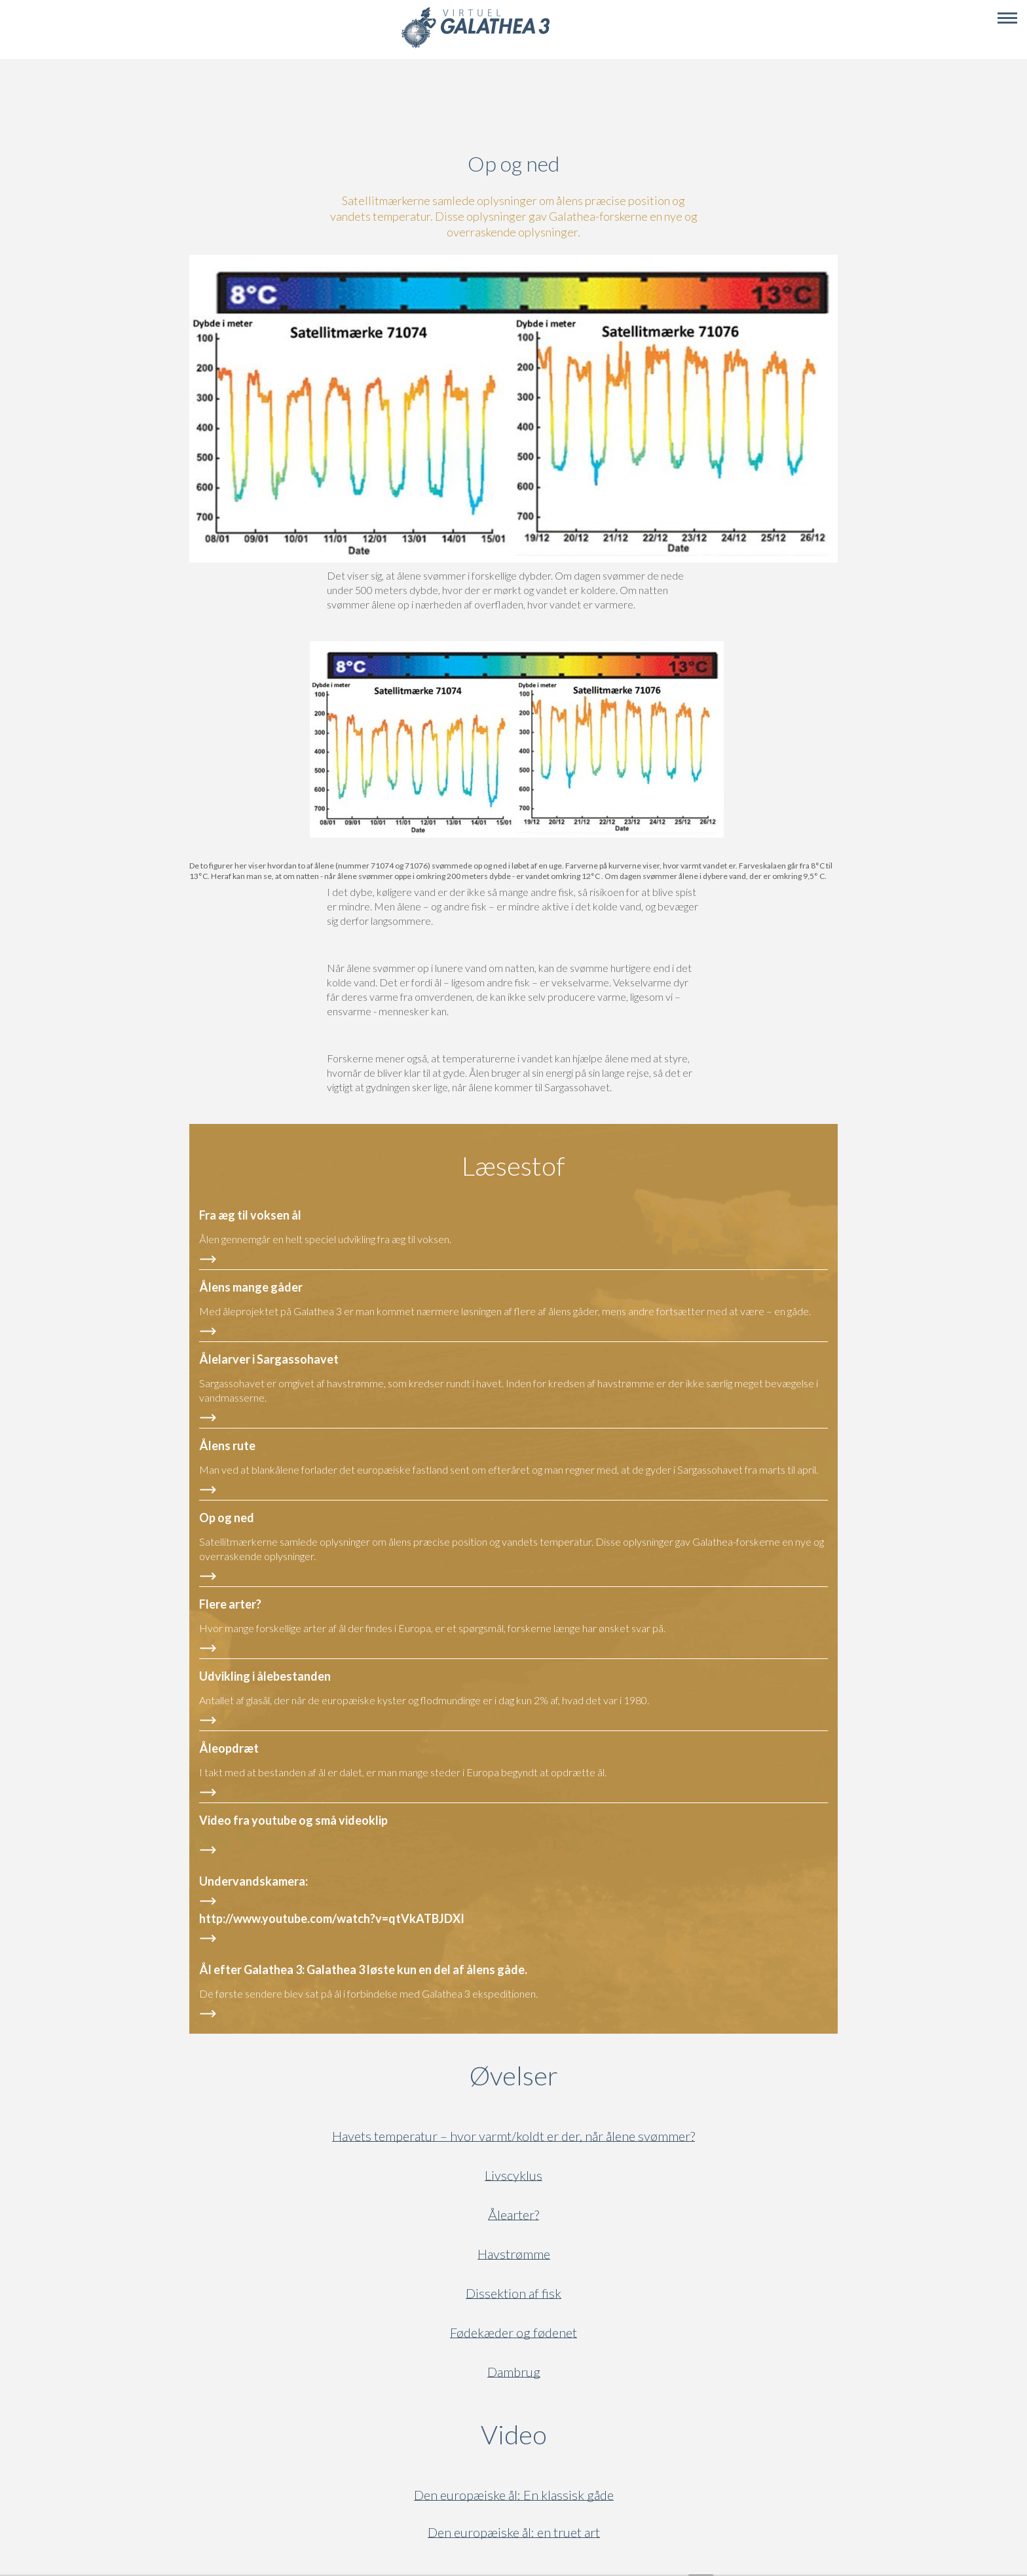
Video (577, 2434)
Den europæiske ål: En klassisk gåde (514, 2495)
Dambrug (513, 2372)
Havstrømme (513, 2254)
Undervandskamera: (253, 1881)
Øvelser (514, 2075)
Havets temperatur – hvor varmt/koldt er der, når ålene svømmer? (513, 2136)
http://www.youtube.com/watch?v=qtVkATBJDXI (331, 1918)
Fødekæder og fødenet (513, 2332)
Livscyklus (513, 2175)
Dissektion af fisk (513, 2293)
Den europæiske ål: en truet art (514, 2532)
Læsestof (513, 1166)
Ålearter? (513, 2214)
